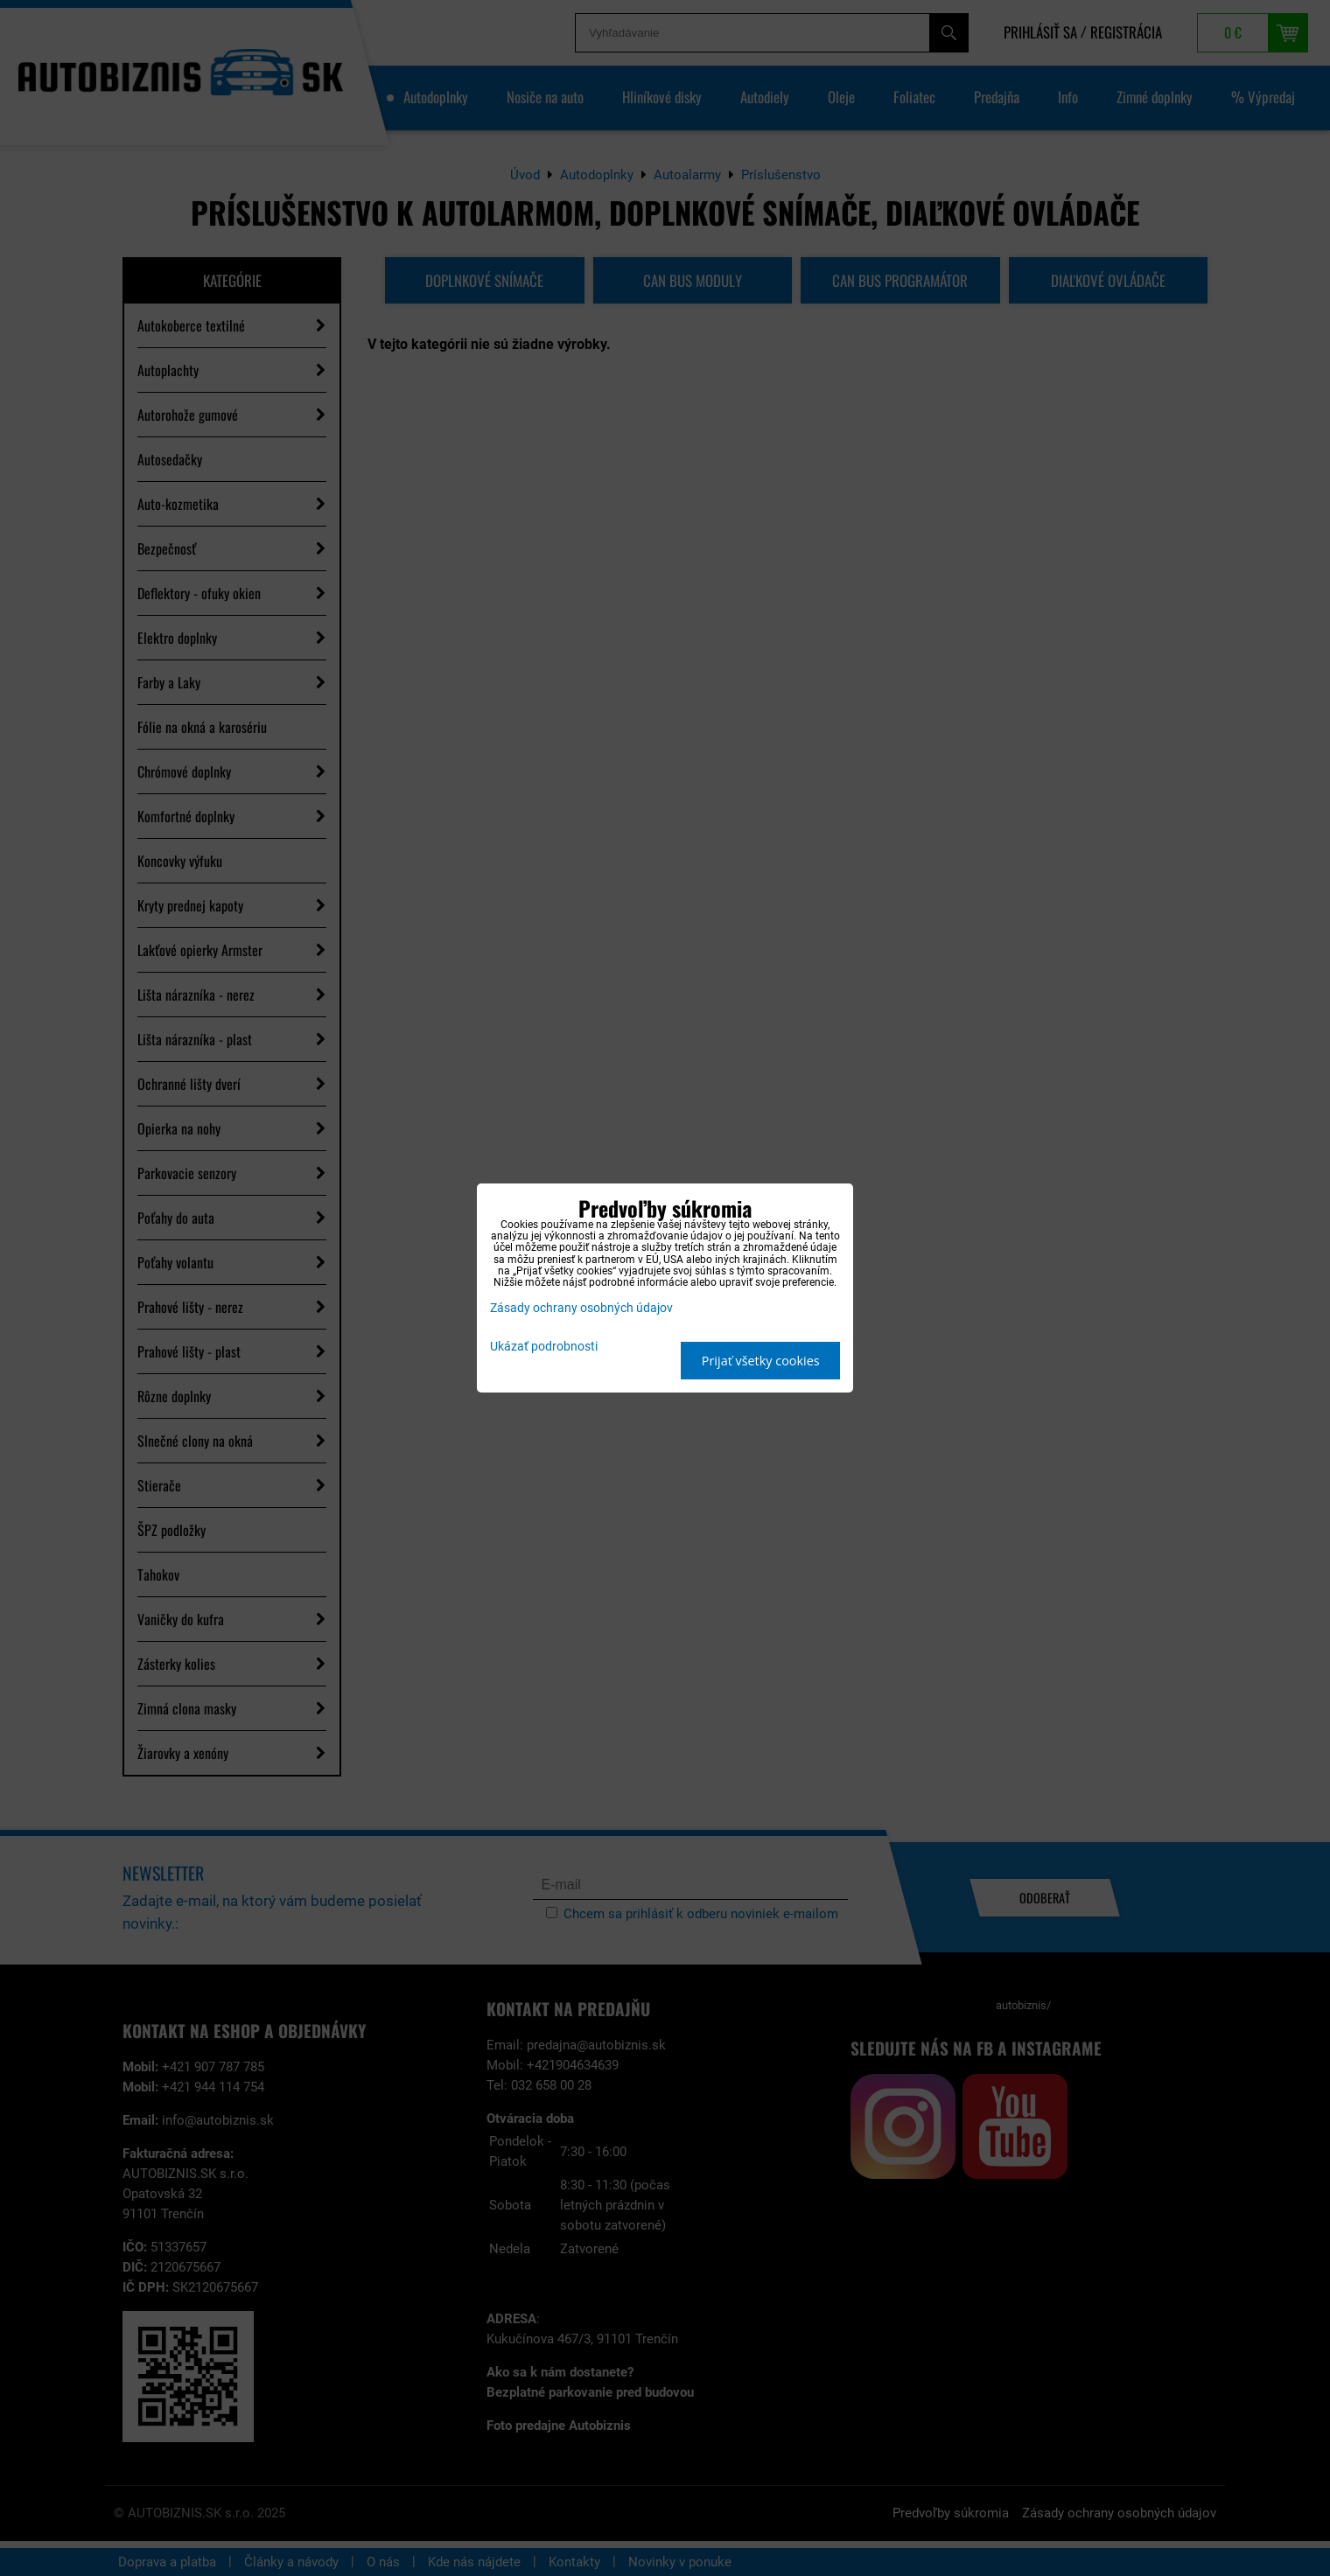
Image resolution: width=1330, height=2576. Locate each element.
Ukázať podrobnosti (544, 1347)
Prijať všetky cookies (761, 1360)
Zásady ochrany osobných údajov (581, 1308)
